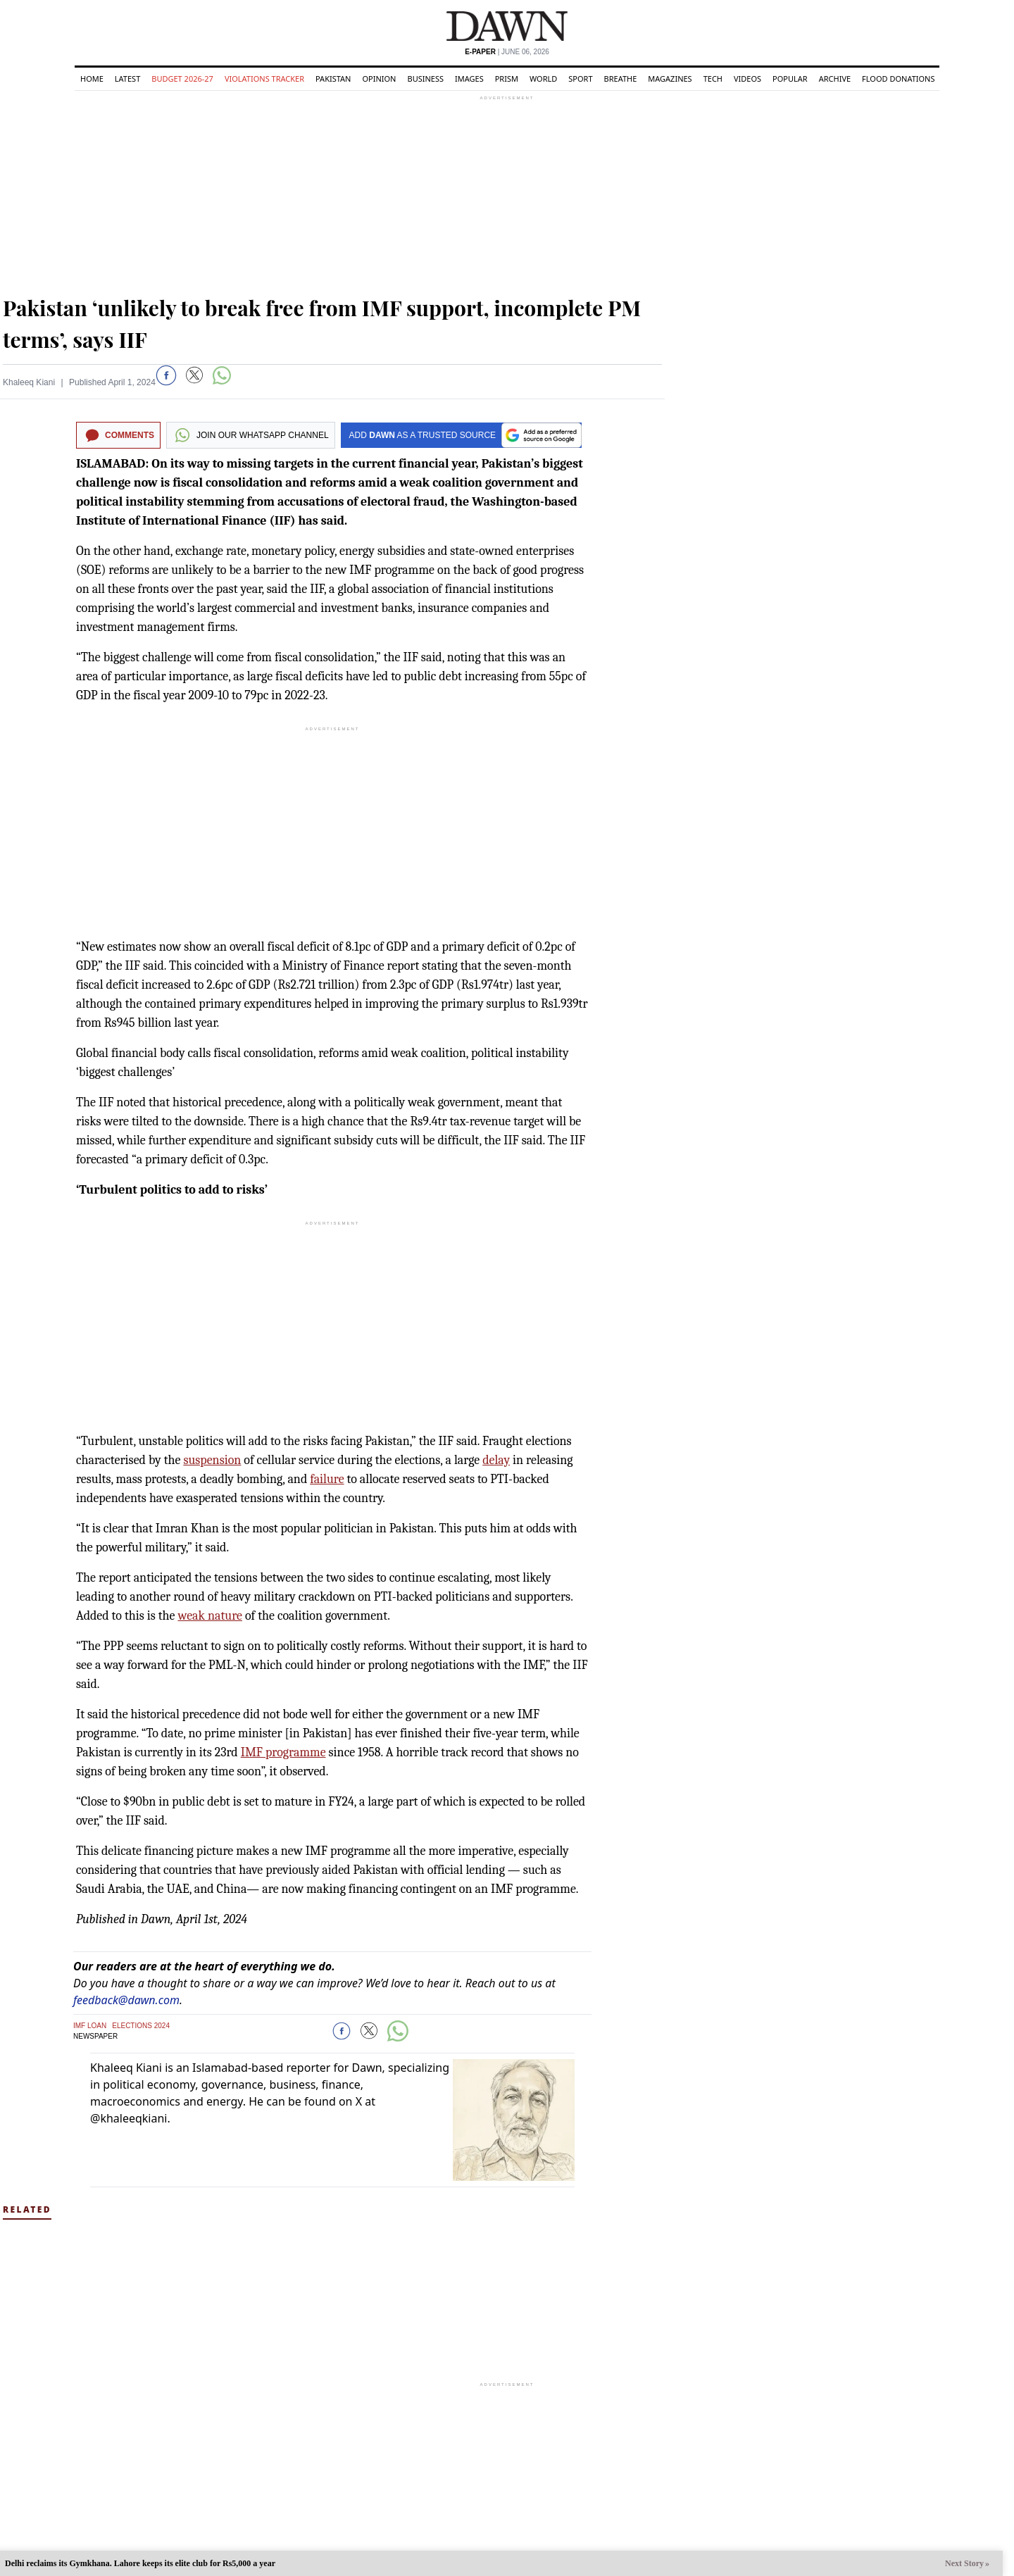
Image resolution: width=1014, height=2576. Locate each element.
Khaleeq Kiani (29, 382)
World (543, 78)
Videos (747, 78)
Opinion (379, 78)
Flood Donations (898, 78)
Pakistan (333, 78)
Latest (127, 78)
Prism (506, 78)
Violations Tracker (264, 78)
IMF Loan (89, 2026)
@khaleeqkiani (128, 2118)
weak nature (209, 1615)
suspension (212, 1460)
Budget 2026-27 (182, 78)
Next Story (964, 2563)
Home (92, 78)
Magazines (669, 78)
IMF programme (283, 1752)
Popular (790, 78)
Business (425, 78)
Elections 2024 (141, 2026)
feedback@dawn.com (126, 2000)
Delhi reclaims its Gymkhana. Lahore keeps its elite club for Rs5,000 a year (140, 2563)
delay (496, 1460)
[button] (166, 375)
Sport (580, 78)
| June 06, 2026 (507, 52)
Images (469, 78)
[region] (507, 190)
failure (327, 1479)
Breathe (620, 78)
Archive (835, 78)
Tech (712, 78)
